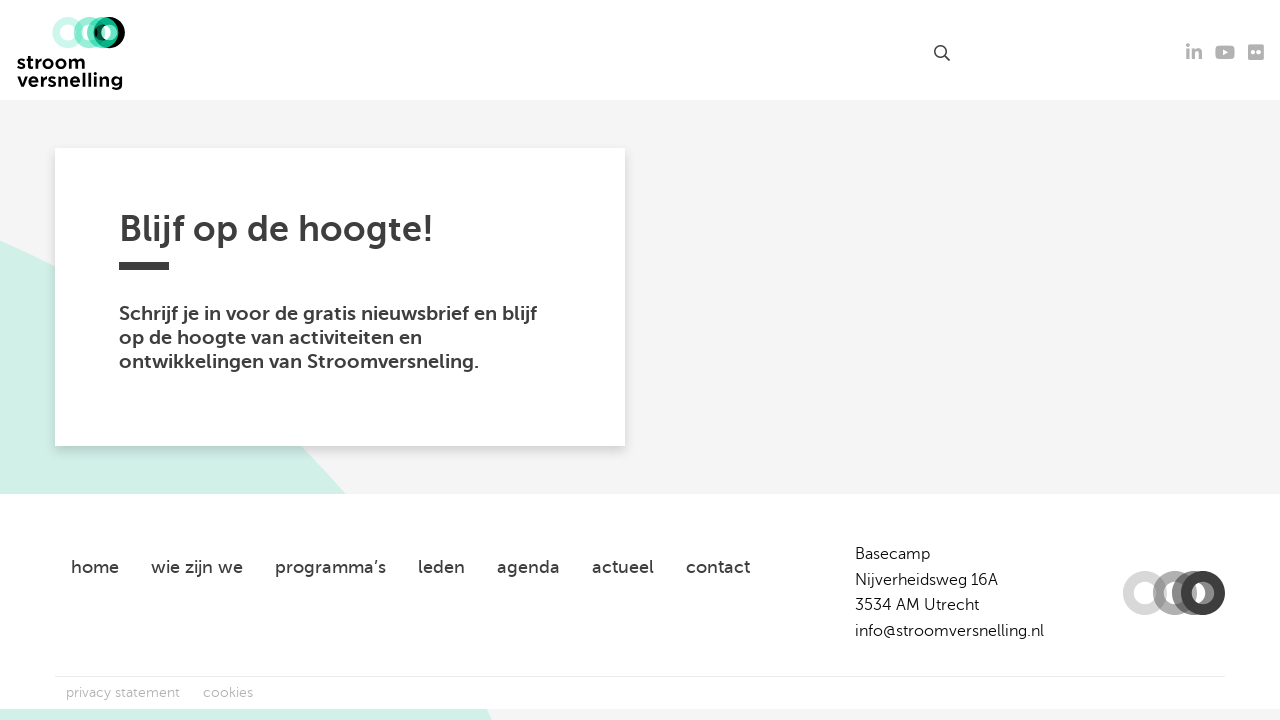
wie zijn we (197, 567)
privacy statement (123, 692)
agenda (466, 53)
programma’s (330, 567)
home (95, 567)
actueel (388, 53)
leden (710, 53)
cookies (228, 692)
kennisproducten (584, 53)
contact (886, 53)
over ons (786, 53)
